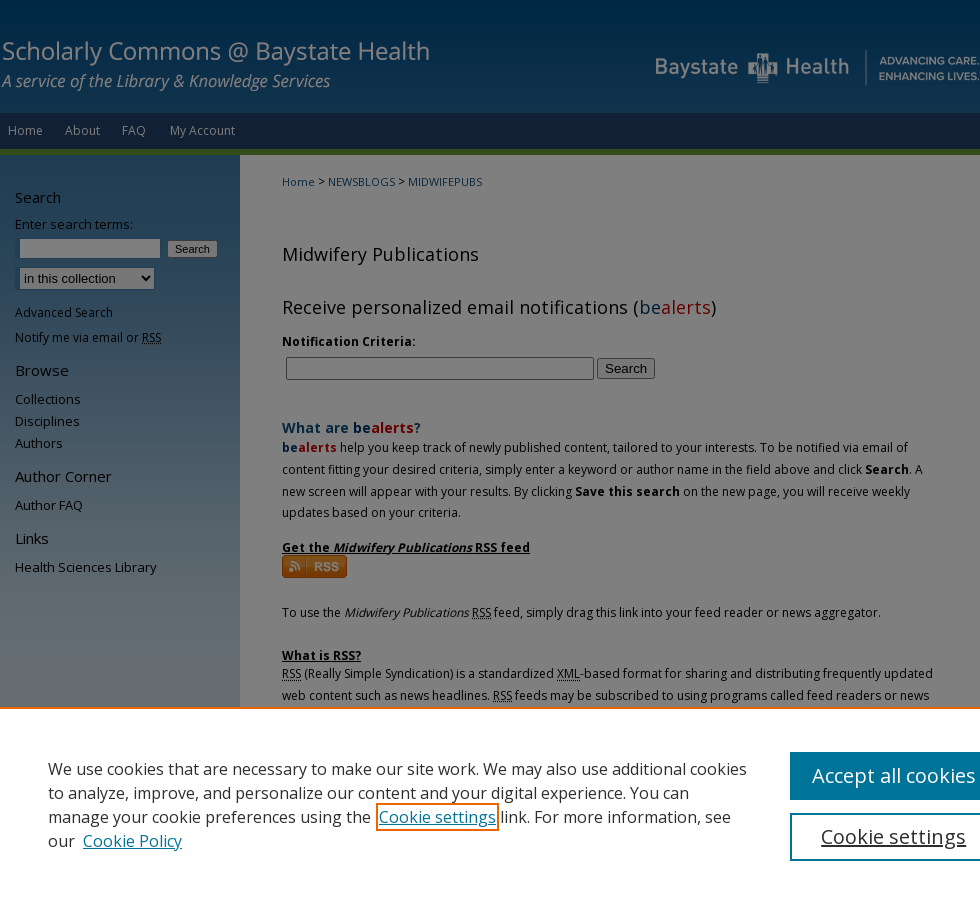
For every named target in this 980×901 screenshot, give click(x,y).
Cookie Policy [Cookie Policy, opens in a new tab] (132, 841)
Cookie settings (437, 817)
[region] (490, 804)
